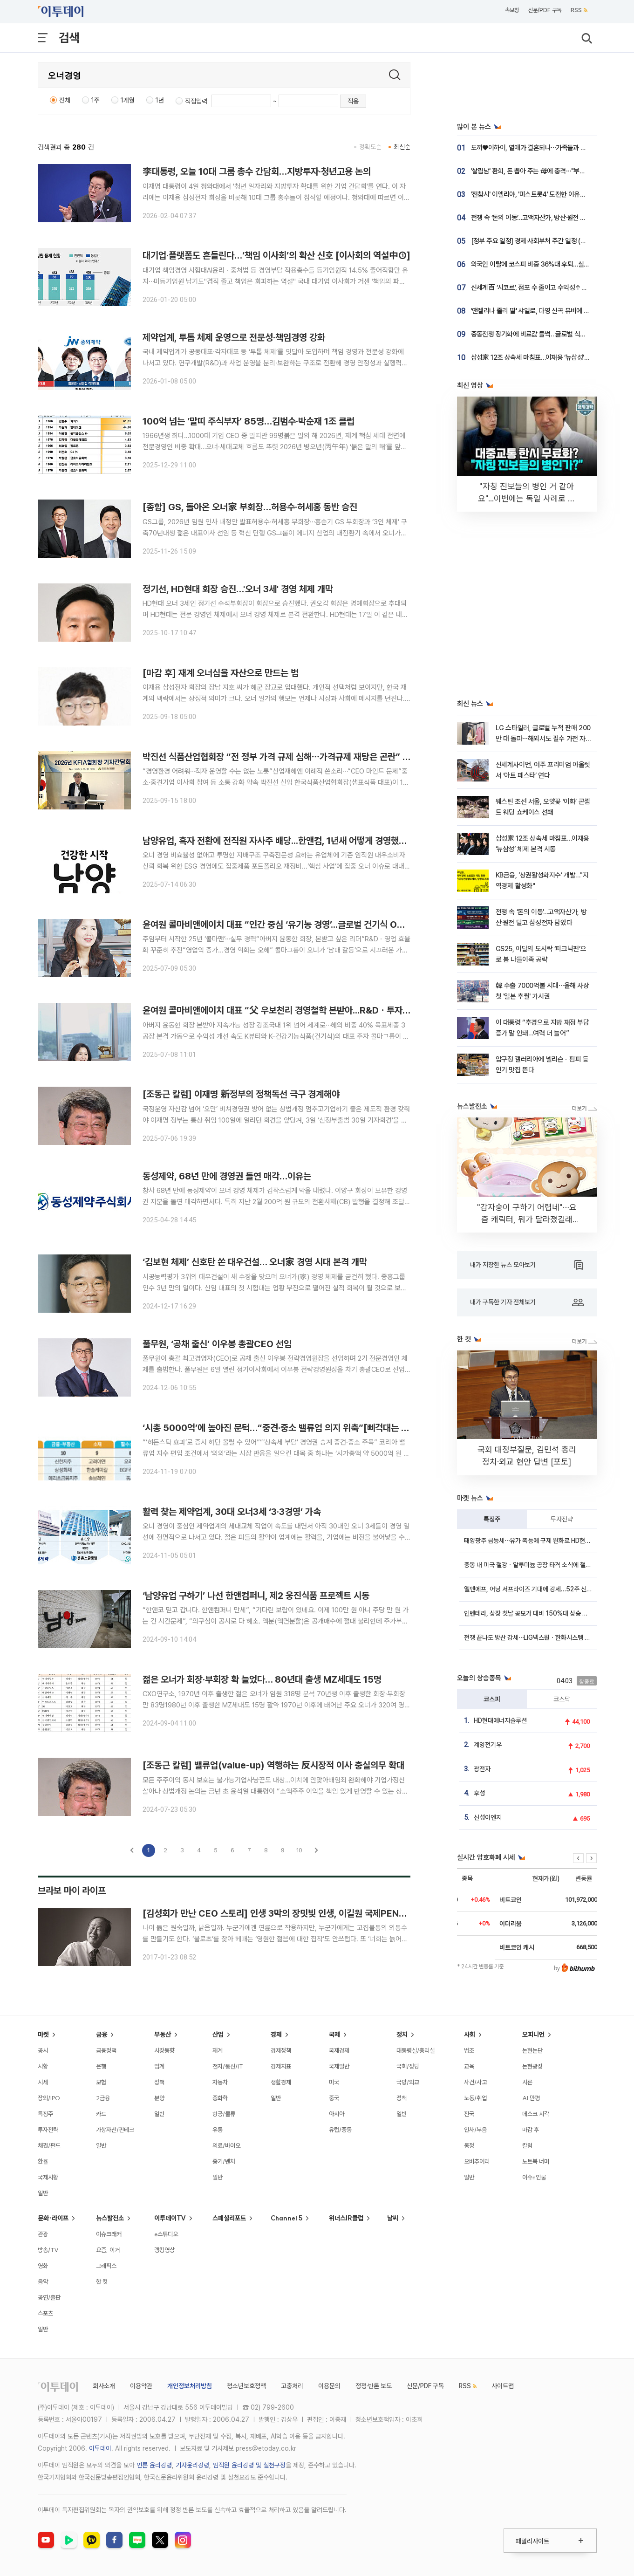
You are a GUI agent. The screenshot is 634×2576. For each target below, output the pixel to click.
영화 (43, 2265)
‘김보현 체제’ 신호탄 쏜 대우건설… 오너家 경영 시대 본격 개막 (255, 1261)
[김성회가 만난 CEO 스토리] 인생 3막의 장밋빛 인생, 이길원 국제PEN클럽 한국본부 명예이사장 (317, 1913)
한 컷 (102, 2281)
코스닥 (561, 1699)
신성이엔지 (488, 1817)
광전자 (482, 1769)
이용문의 (329, 2386)
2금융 (103, 2098)
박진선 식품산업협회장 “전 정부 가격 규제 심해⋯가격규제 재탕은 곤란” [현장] (284, 756)
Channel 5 (286, 2218)
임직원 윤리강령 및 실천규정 (249, 2465)
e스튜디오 (166, 2234)
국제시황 (48, 2177)
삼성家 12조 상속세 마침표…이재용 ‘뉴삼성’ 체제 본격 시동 (547, 357)
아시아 (336, 2113)
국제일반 (339, 2066)
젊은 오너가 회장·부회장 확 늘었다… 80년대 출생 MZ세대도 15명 (262, 1679)
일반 (43, 2193)
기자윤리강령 (192, 2465)
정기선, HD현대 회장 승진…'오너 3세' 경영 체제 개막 (238, 589)
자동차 (220, 2082)
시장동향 (164, 2050)
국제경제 (339, 2050)
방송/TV (48, 2250)
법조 (469, 2050)
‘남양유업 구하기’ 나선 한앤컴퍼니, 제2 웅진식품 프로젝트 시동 (256, 1595)
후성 (479, 1793)
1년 (160, 100)
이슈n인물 (534, 2177)
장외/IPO (49, 2098)
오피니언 (533, 2034)
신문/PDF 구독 (544, 10)
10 (299, 1850)
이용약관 (141, 2386)
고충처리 (292, 2386)
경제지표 (281, 2066)
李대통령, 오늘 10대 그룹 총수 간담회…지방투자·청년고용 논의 (257, 171)
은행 (101, 2066)
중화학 (220, 2098)
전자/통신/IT (227, 2066)
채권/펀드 (49, 2145)
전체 (64, 100)
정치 (402, 2034)
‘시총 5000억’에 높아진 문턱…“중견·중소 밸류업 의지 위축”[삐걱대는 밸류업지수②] (298, 1427)
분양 (159, 2098)
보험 (101, 2082)
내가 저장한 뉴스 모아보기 (526, 1265)
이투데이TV (170, 2218)
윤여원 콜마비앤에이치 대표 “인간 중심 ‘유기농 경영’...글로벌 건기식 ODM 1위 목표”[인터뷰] (311, 924)
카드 (101, 2113)
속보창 (512, 10)
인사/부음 (475, 2129)
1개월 (128, 100)
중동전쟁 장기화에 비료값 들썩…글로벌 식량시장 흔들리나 (546, 334)
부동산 (162, 2034)
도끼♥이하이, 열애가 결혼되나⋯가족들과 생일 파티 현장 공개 (551, 148)
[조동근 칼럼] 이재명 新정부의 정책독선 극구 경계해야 (241, 1094)
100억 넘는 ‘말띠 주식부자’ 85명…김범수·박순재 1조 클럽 (248, 421)
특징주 (492, 1519)
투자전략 (562, 1519)
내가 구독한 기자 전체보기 (527, 1302)
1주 (95, 100)
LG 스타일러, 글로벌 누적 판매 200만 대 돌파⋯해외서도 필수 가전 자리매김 (544, 739)
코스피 (492, 1699)
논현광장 (532, 2066)
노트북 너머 (535, 2161)
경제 (276, 2034)
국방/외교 (407, 2082)
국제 (334, 2034)
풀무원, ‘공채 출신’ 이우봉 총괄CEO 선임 (217, 1344)
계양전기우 (488, 1744)
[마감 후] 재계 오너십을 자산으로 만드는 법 (221, 672)
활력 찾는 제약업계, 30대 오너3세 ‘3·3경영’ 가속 (232, 1511)
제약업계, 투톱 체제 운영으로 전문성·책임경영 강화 (234, 337)
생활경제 (281, 2082)
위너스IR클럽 (346, 2218)
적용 (353, 101)
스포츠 (45, 2313)
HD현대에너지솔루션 (500, 1720)
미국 (334, 2082)
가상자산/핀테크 (115, 2129)
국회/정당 (407, 2066)
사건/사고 (475, 2082)
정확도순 (370, 147)
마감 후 (530, 2129)
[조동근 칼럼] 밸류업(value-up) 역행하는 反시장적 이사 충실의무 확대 (273, 1765)
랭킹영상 (164, 2250)
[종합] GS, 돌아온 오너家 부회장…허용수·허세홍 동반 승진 (250, 507)
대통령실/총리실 (415, 2050)
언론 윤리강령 (154, 2465)
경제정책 (281, 2050)
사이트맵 (502, 2386)
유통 (217, 2129)
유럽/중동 (340, 2129)
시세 (43, 2082)
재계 (217, 2050)
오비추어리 (477, 2161)
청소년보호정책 (246, 2386)
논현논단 (532, 2050)
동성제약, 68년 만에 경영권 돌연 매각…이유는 (227, 1176)
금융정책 (106, 2050)
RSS (579, 10)
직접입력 (196, 101)
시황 (43, 2066)
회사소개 (104, 2386)
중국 (334, 2098)
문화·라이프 (53, 2218)
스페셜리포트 (229, 2218)
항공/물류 (223, 2113)
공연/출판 (49, 2297)
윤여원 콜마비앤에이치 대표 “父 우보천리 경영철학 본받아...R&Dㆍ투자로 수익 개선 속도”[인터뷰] (322, 1010)
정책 (159, 2082)
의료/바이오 (226, 2145)
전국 (469, 2113)
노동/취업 (475, 2098)
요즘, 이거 (108, 2250)
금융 (101, 2034)
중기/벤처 (223, 2161)
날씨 (392, 2218)
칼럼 (527, 2145)
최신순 (402, 147)
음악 (43, 2281)
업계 (159, 2066)
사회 (469, 2034)
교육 (469, 2066)
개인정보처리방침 (189, 2386)
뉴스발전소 (110, 2218)
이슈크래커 (109, 2234)
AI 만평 (531, 2098)
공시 (43, 2050)
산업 (218, 2034)
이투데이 (100, 2448)
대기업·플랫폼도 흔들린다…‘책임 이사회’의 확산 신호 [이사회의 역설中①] (276, 255)
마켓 (43, 2034)
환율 (43, 2161)
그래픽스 (106, 2265)
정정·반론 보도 (373, 2386)
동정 (469, 2145)
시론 (527, 2082)
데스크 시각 (535, 2113)
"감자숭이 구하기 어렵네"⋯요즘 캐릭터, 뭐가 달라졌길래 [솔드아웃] (527, 1219)
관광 (43, 2234)
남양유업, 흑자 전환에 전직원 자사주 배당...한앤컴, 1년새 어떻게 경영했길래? (281, 840)
